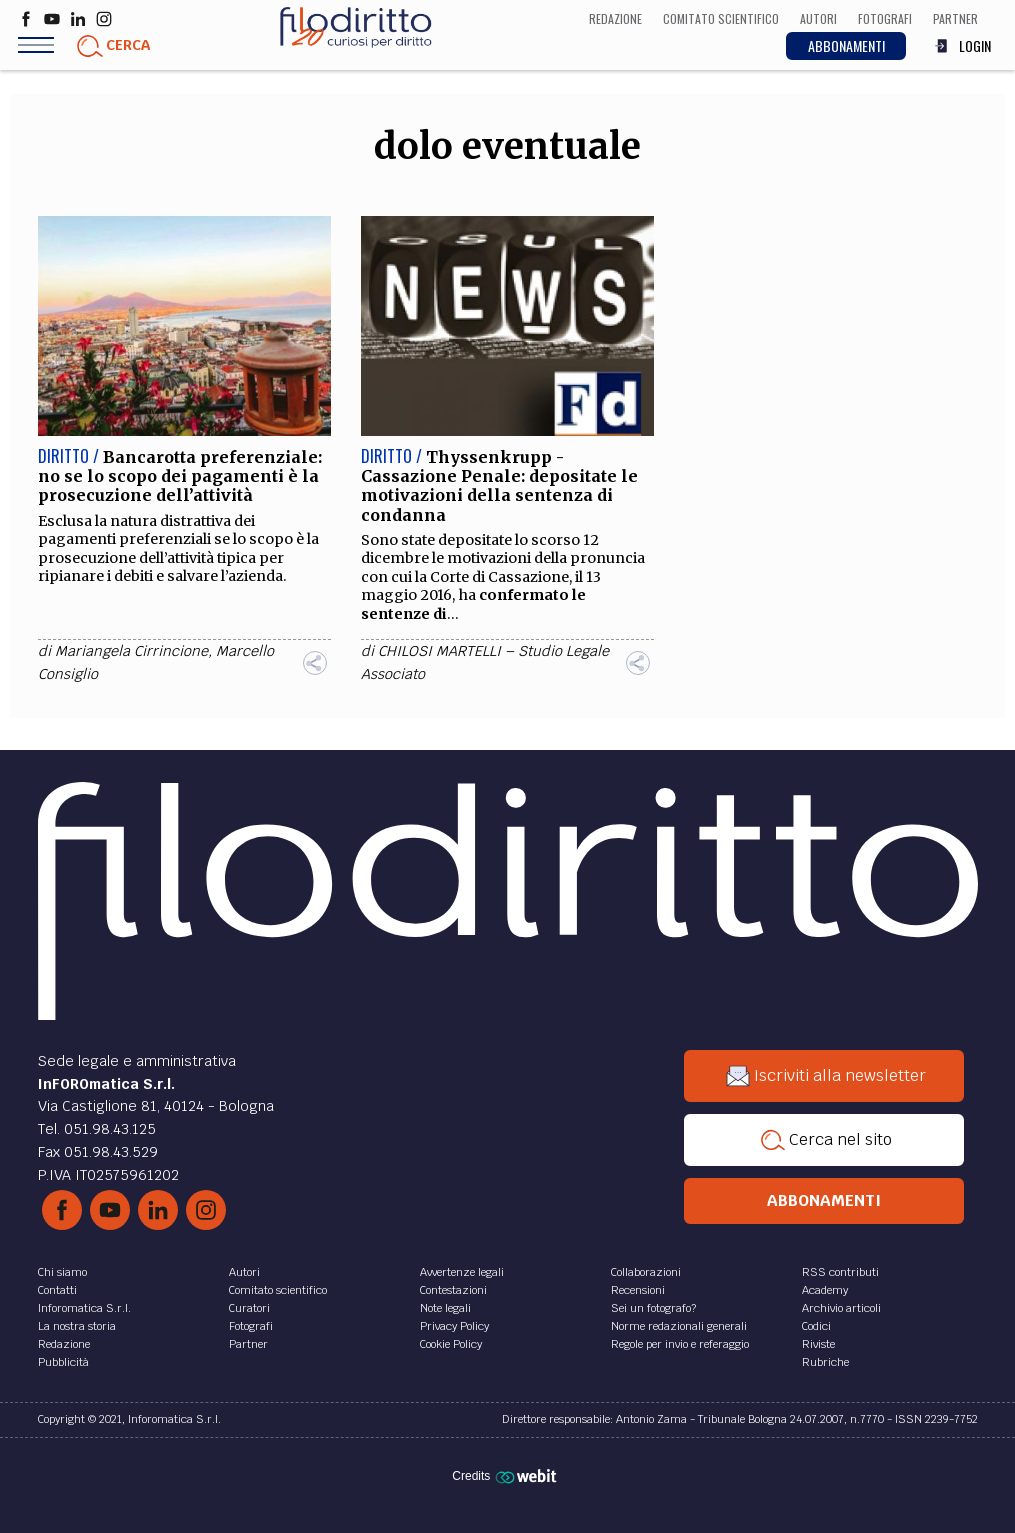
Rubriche (825, 1362)
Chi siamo (62, 1272)
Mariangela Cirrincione (131, 651)
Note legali (445, 1308)
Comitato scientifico (278, 1290)
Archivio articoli (841, 1308)
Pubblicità (63, 1362)
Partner (248, 1344)
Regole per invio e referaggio (680, 1344)
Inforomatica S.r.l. (84, 1308)
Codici (816, 1326)
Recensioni (638, 1290)
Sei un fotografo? (653, 1308)
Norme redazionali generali (679, 1326)
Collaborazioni (646, 1272)
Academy (825, 1290)
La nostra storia (77, 1326)
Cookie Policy (451, 1344)
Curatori (249, 1308)
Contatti (57, 1290)
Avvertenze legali (462, 1272)
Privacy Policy (454, 1326)
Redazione (64, 1344)
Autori (244, 1272)
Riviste (818, 1344)
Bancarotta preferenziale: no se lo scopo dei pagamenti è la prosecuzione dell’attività (180, 476)
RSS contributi (840, 1272)
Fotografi (251, 1326)
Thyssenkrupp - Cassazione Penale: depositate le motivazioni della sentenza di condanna (499, 486)
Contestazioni (453, 1290)
